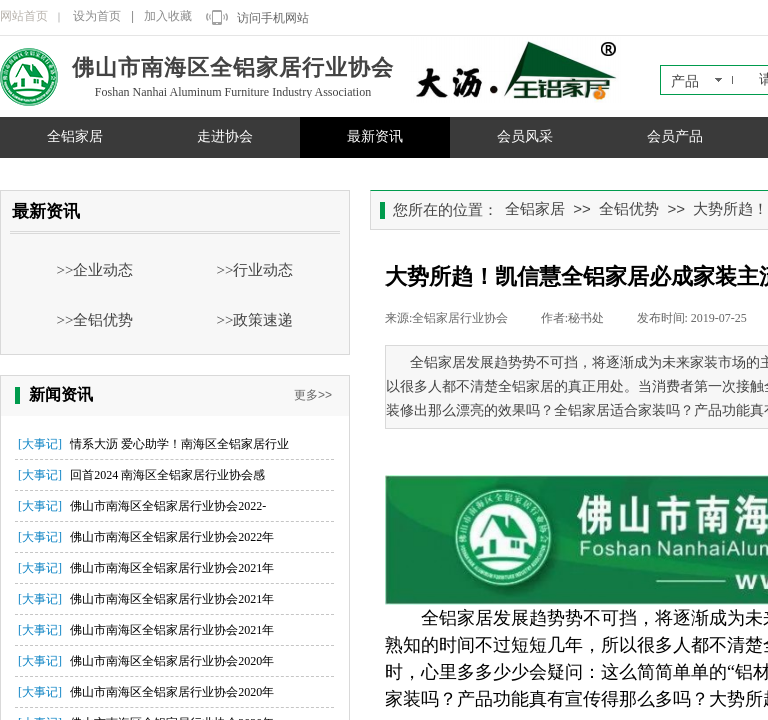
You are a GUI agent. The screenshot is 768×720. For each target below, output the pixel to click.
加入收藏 (168, 16)
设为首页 (97, 16)
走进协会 (225, 136)
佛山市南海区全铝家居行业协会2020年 (172, 661)
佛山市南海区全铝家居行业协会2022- (168, 506)
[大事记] (40, 444)
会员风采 (525, 136)
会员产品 (675, 136)
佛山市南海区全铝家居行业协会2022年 (172, 537)
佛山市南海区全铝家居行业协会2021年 (172, 568)
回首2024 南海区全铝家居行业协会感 (167, 475)
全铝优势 (629, 209)
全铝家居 (75, 136)
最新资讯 (375, 136)
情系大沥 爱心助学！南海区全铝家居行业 (179, 444)
